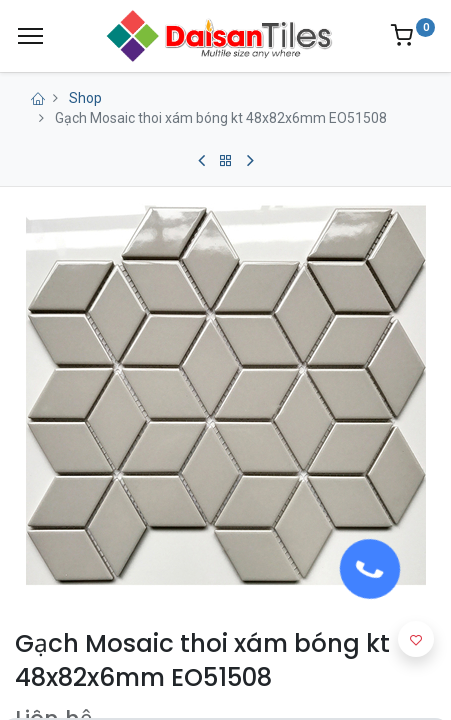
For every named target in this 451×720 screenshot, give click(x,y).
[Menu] (30, 36)
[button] (416, 639)
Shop (85, 98)
